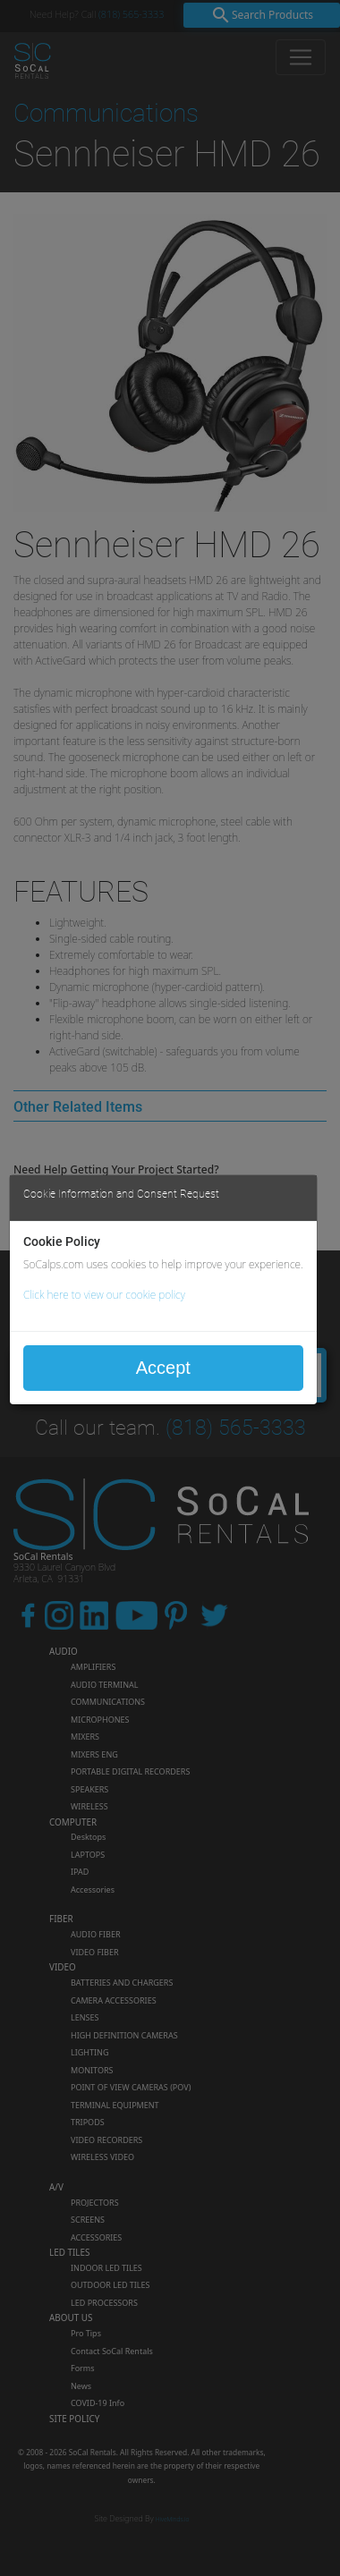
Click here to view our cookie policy (104, 1294)
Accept (163, 1367)
